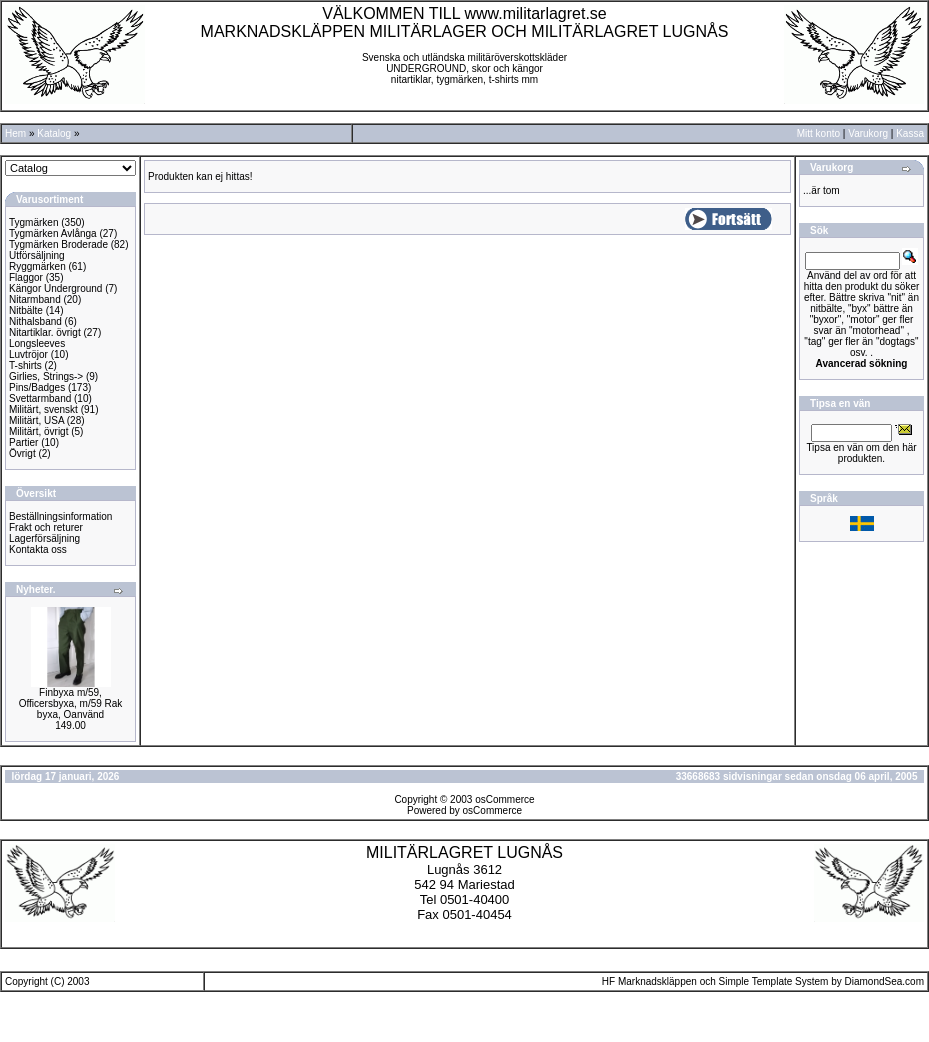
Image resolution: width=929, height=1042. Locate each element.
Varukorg (868, 133)
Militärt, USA (36, 420)
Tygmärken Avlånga (53, 233)
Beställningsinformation (60, 516)
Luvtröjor (28, 354)
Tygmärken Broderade (58, 244)
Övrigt (22, 453)
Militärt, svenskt (43, 409)
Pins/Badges (37, 387)
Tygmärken (33, 222)
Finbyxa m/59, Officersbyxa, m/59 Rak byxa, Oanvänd (71, 703)
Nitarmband (35, 299)
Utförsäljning (37, 255)
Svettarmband (40, 398)
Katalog (54, 133)
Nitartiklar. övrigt (45, 332)
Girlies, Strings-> (46, 376)
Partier (23, 442)
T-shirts (25, 365)
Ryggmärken (37, 266)
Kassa (910, 133)
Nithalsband (35, 321)
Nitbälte (26, 310)
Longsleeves (37, 343)
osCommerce (504, 799)
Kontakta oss (38, 549)
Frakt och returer (46, 527)
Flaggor (26, 277)
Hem (15, 133)
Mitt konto (818, 133)
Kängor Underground (55, 288)
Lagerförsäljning (44, 538)
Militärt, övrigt (38, 431)
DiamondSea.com (884, 981)
